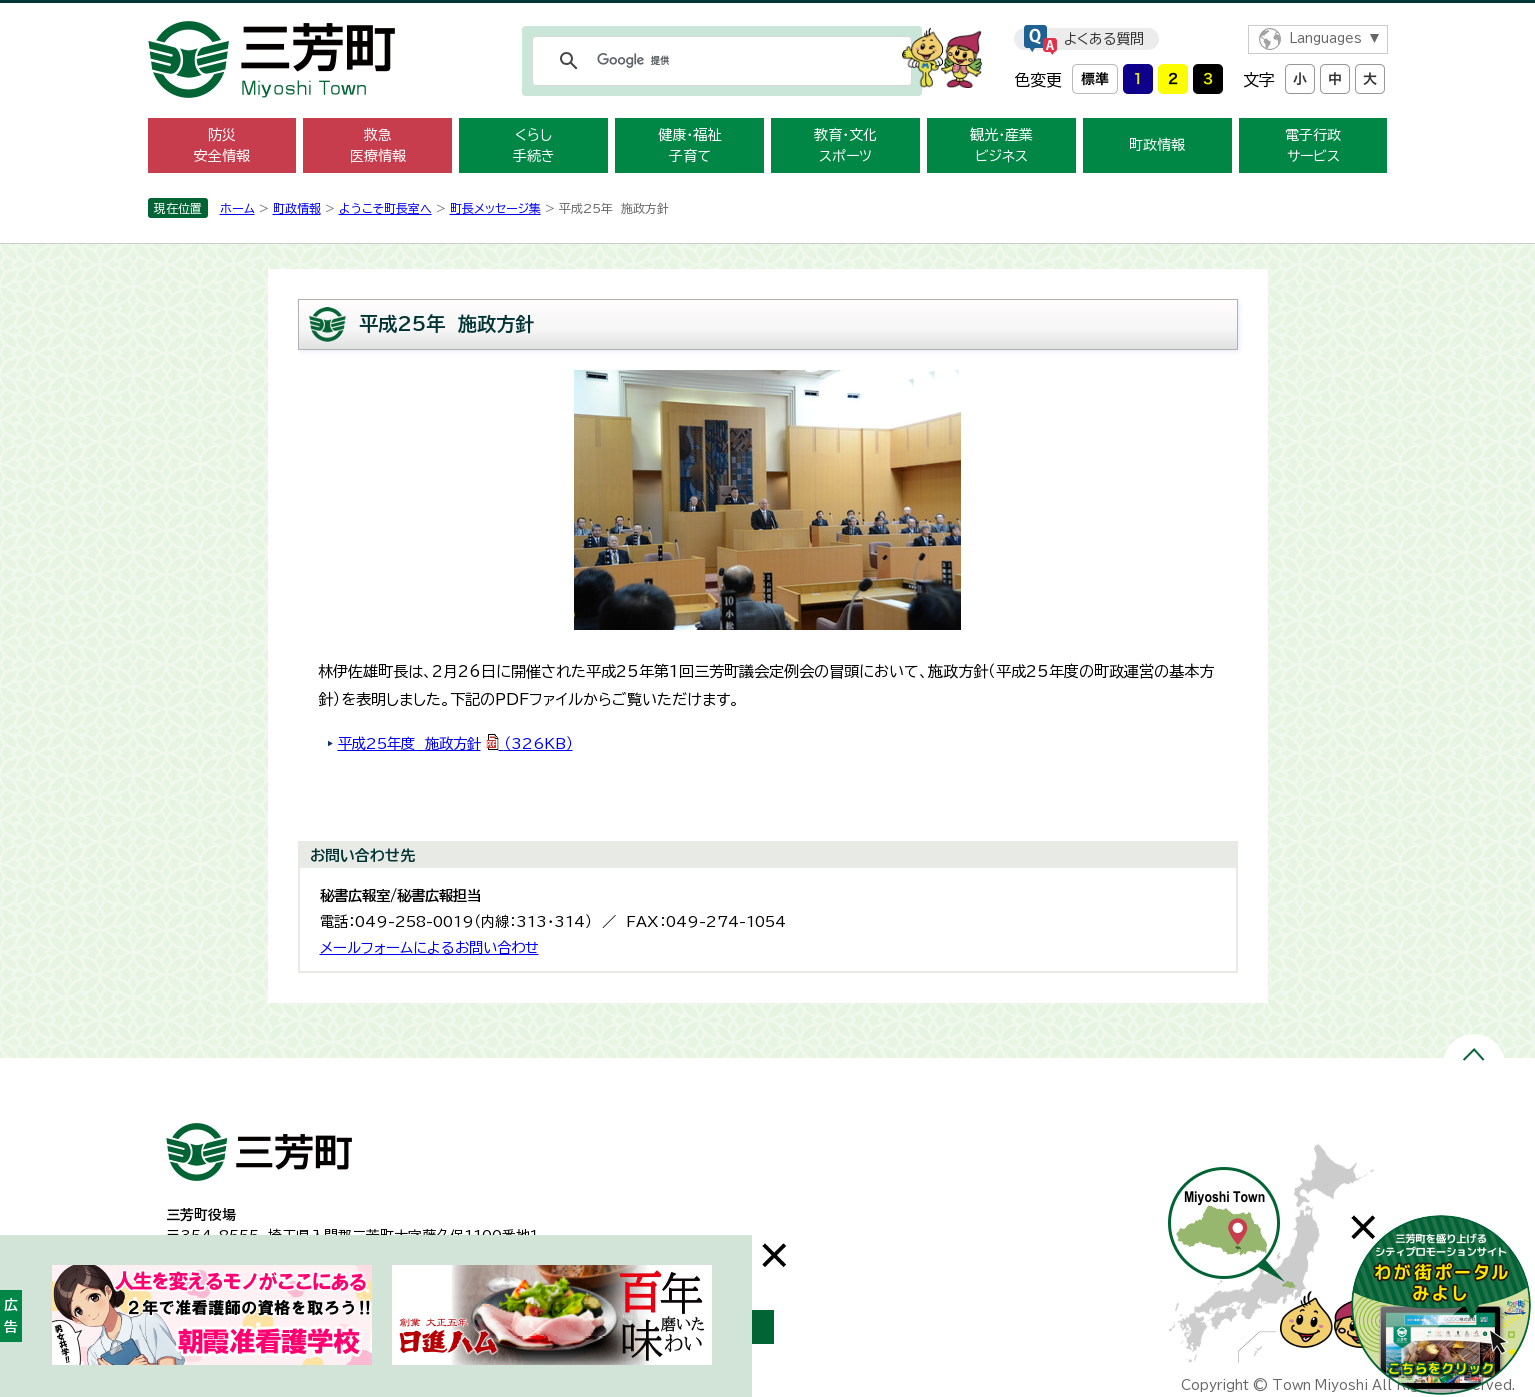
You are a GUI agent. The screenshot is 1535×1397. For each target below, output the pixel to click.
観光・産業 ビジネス (1001, 145)
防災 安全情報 (222, 145)
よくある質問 (1104, 39)
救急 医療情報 (378, 145)
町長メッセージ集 (495, 208)
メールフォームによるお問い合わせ (429, 947)
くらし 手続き (534, 145)
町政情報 (1157, 145)
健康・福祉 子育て (689, 145)
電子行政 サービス (1313, 145)
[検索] (719, 61)
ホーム (237, 208)
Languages (1325, 38)
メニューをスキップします (768, 13)
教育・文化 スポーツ (845, 145)
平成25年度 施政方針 (455, 743)
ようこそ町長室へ (385, 208)
